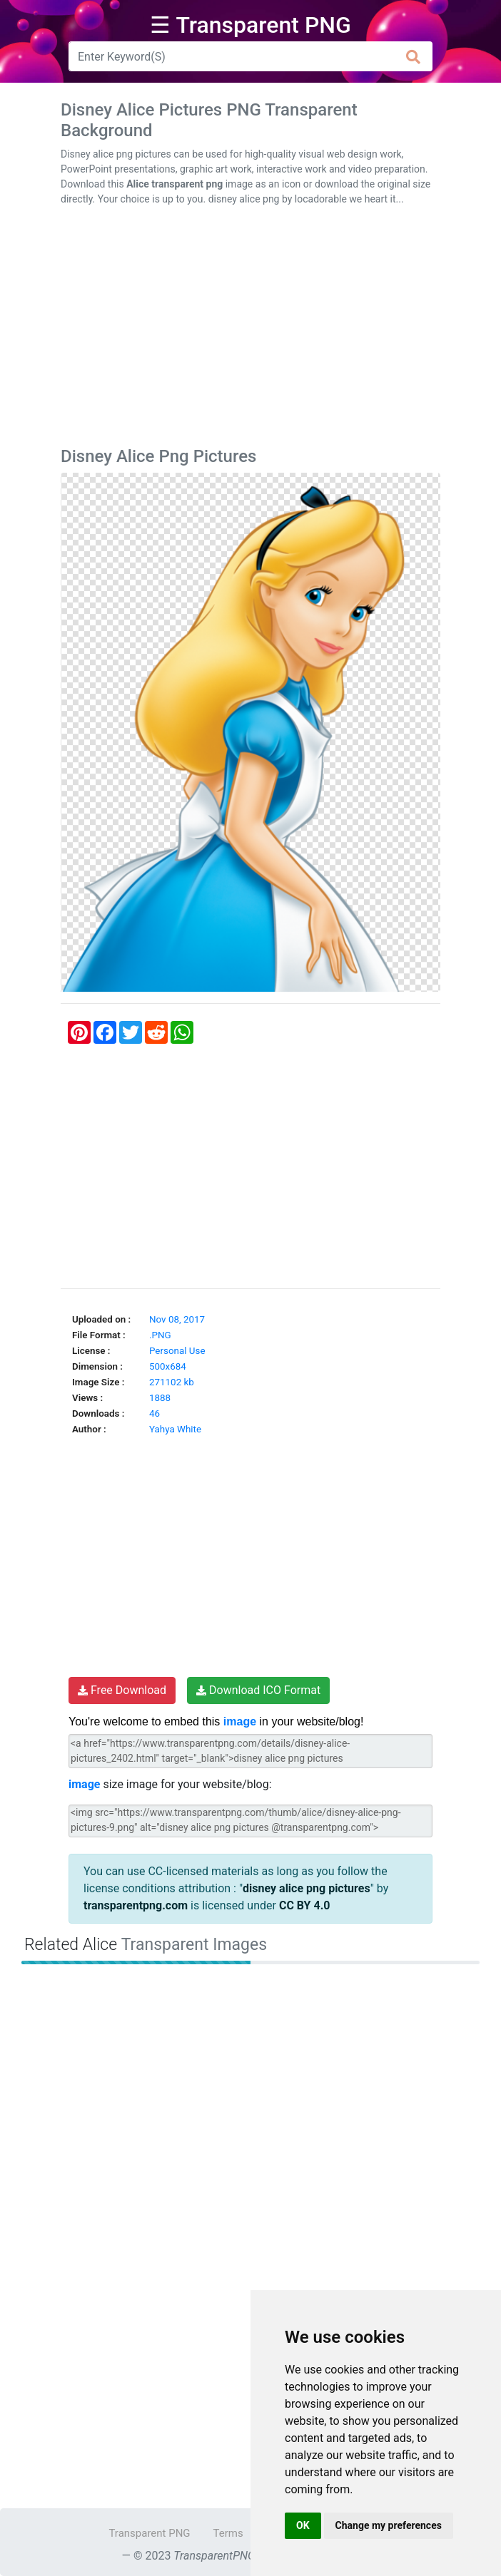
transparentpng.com (136, 1905)
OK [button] (303, 2525)
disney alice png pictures (306, 1888)
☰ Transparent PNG (250, 25)
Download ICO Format (258, 1690)
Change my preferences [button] (388, 2525)
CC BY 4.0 (304, 1905)
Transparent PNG (149, 2533)
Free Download (122, 1690)
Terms (228, 2533)
